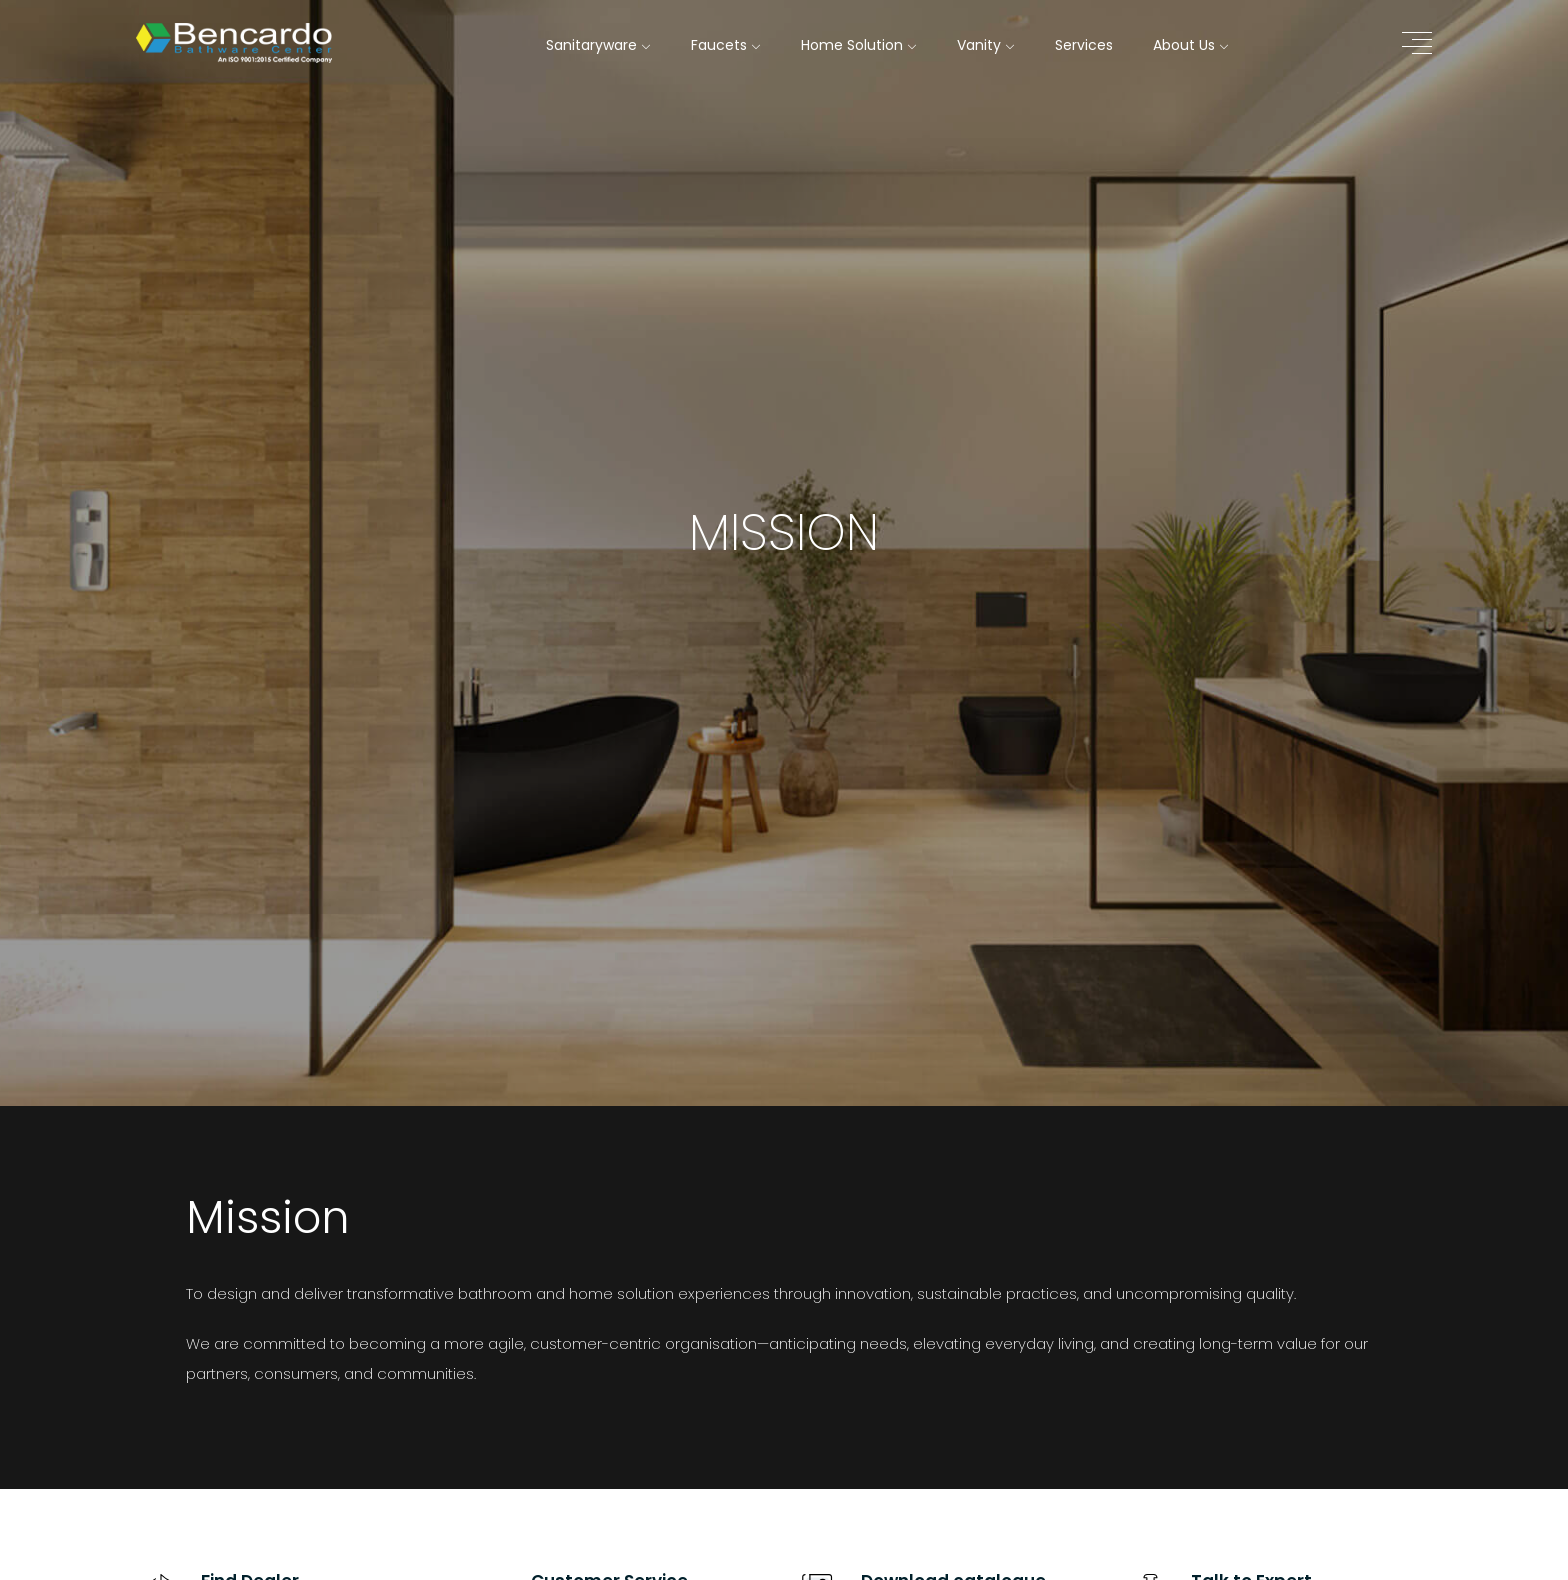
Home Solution (859, 45)
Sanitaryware (598, 45)
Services (1084, 45)
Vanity (986, 45)
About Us (1191, 45)
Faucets (726, 45)
